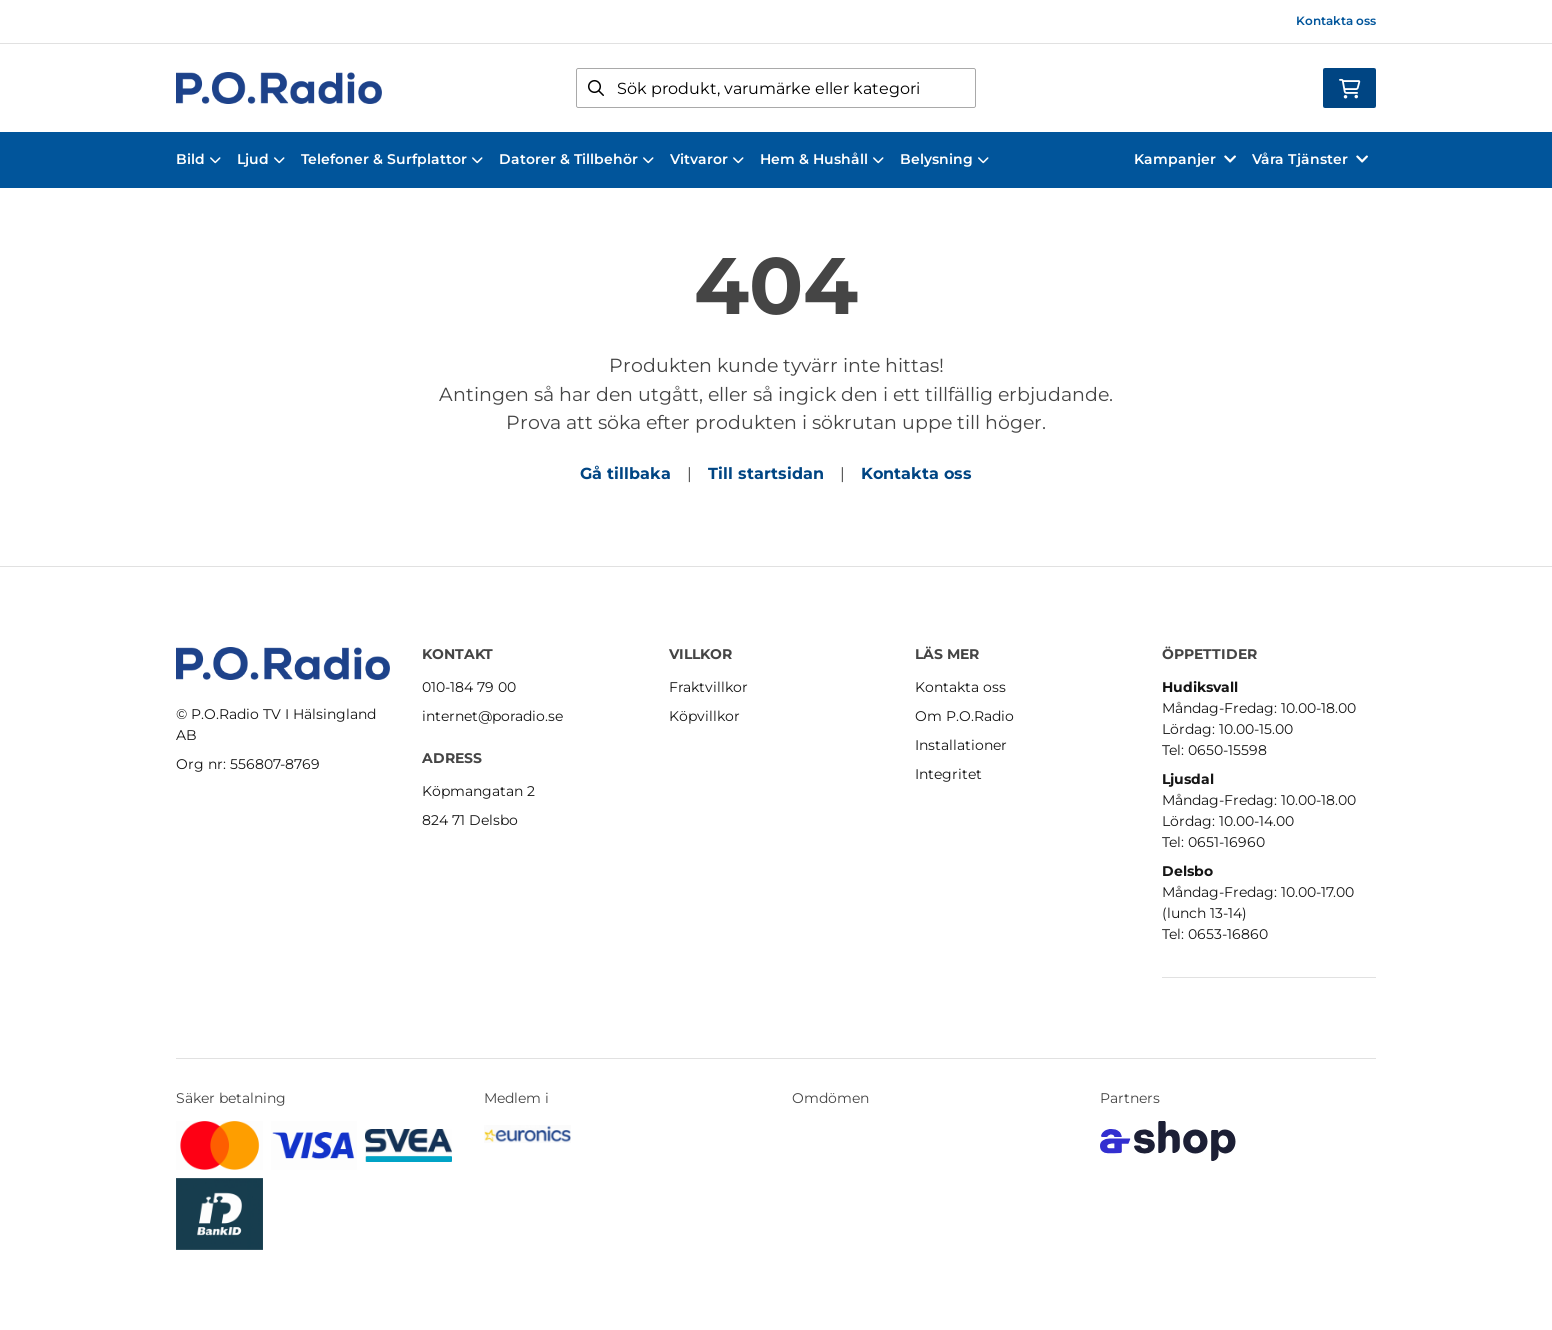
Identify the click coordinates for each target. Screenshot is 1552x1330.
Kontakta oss (1336, 20)
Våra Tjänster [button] (1310, 159)
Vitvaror (707, 159)
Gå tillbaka (625, 473)
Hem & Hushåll (822, 159)
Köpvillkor (704, 716)
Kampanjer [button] (1185, 159)
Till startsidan (766, 473)
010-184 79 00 (469, 687)
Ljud (261, 159)
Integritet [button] (948, 774)
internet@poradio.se (492, 716)
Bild (198, 159)
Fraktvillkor (708, 687)
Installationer (961, 745)
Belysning (944, 159)
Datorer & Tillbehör (576, 159)
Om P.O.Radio (964, 716)
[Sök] (776, 88)
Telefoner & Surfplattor (392, 159)
